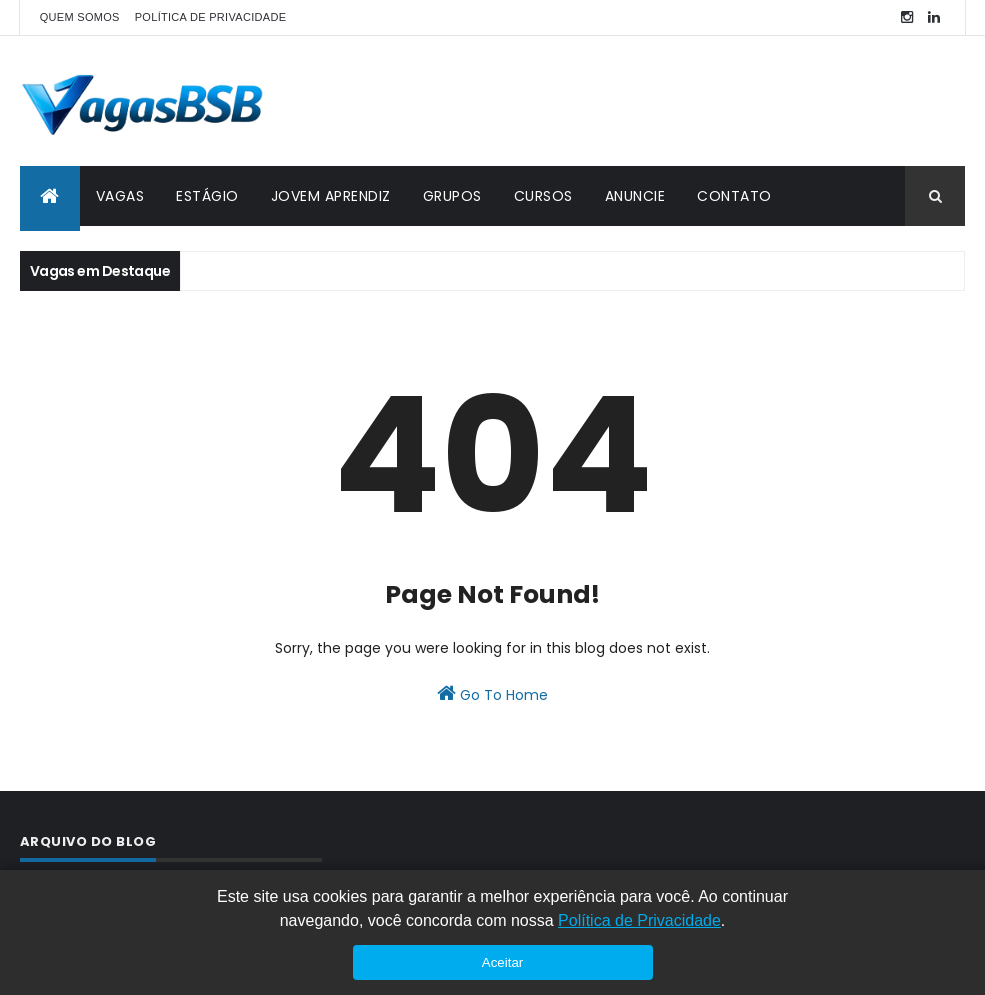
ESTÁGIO (207, 196)
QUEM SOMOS (80, 17)
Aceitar (502, 962)
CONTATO (734, 196)
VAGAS (120, 196)
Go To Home (492, 694)
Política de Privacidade (639, 920)
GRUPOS (452, 196)
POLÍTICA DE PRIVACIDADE (211, 17)
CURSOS (543, 196)
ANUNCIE (635, 196)
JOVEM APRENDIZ (331, 196)
